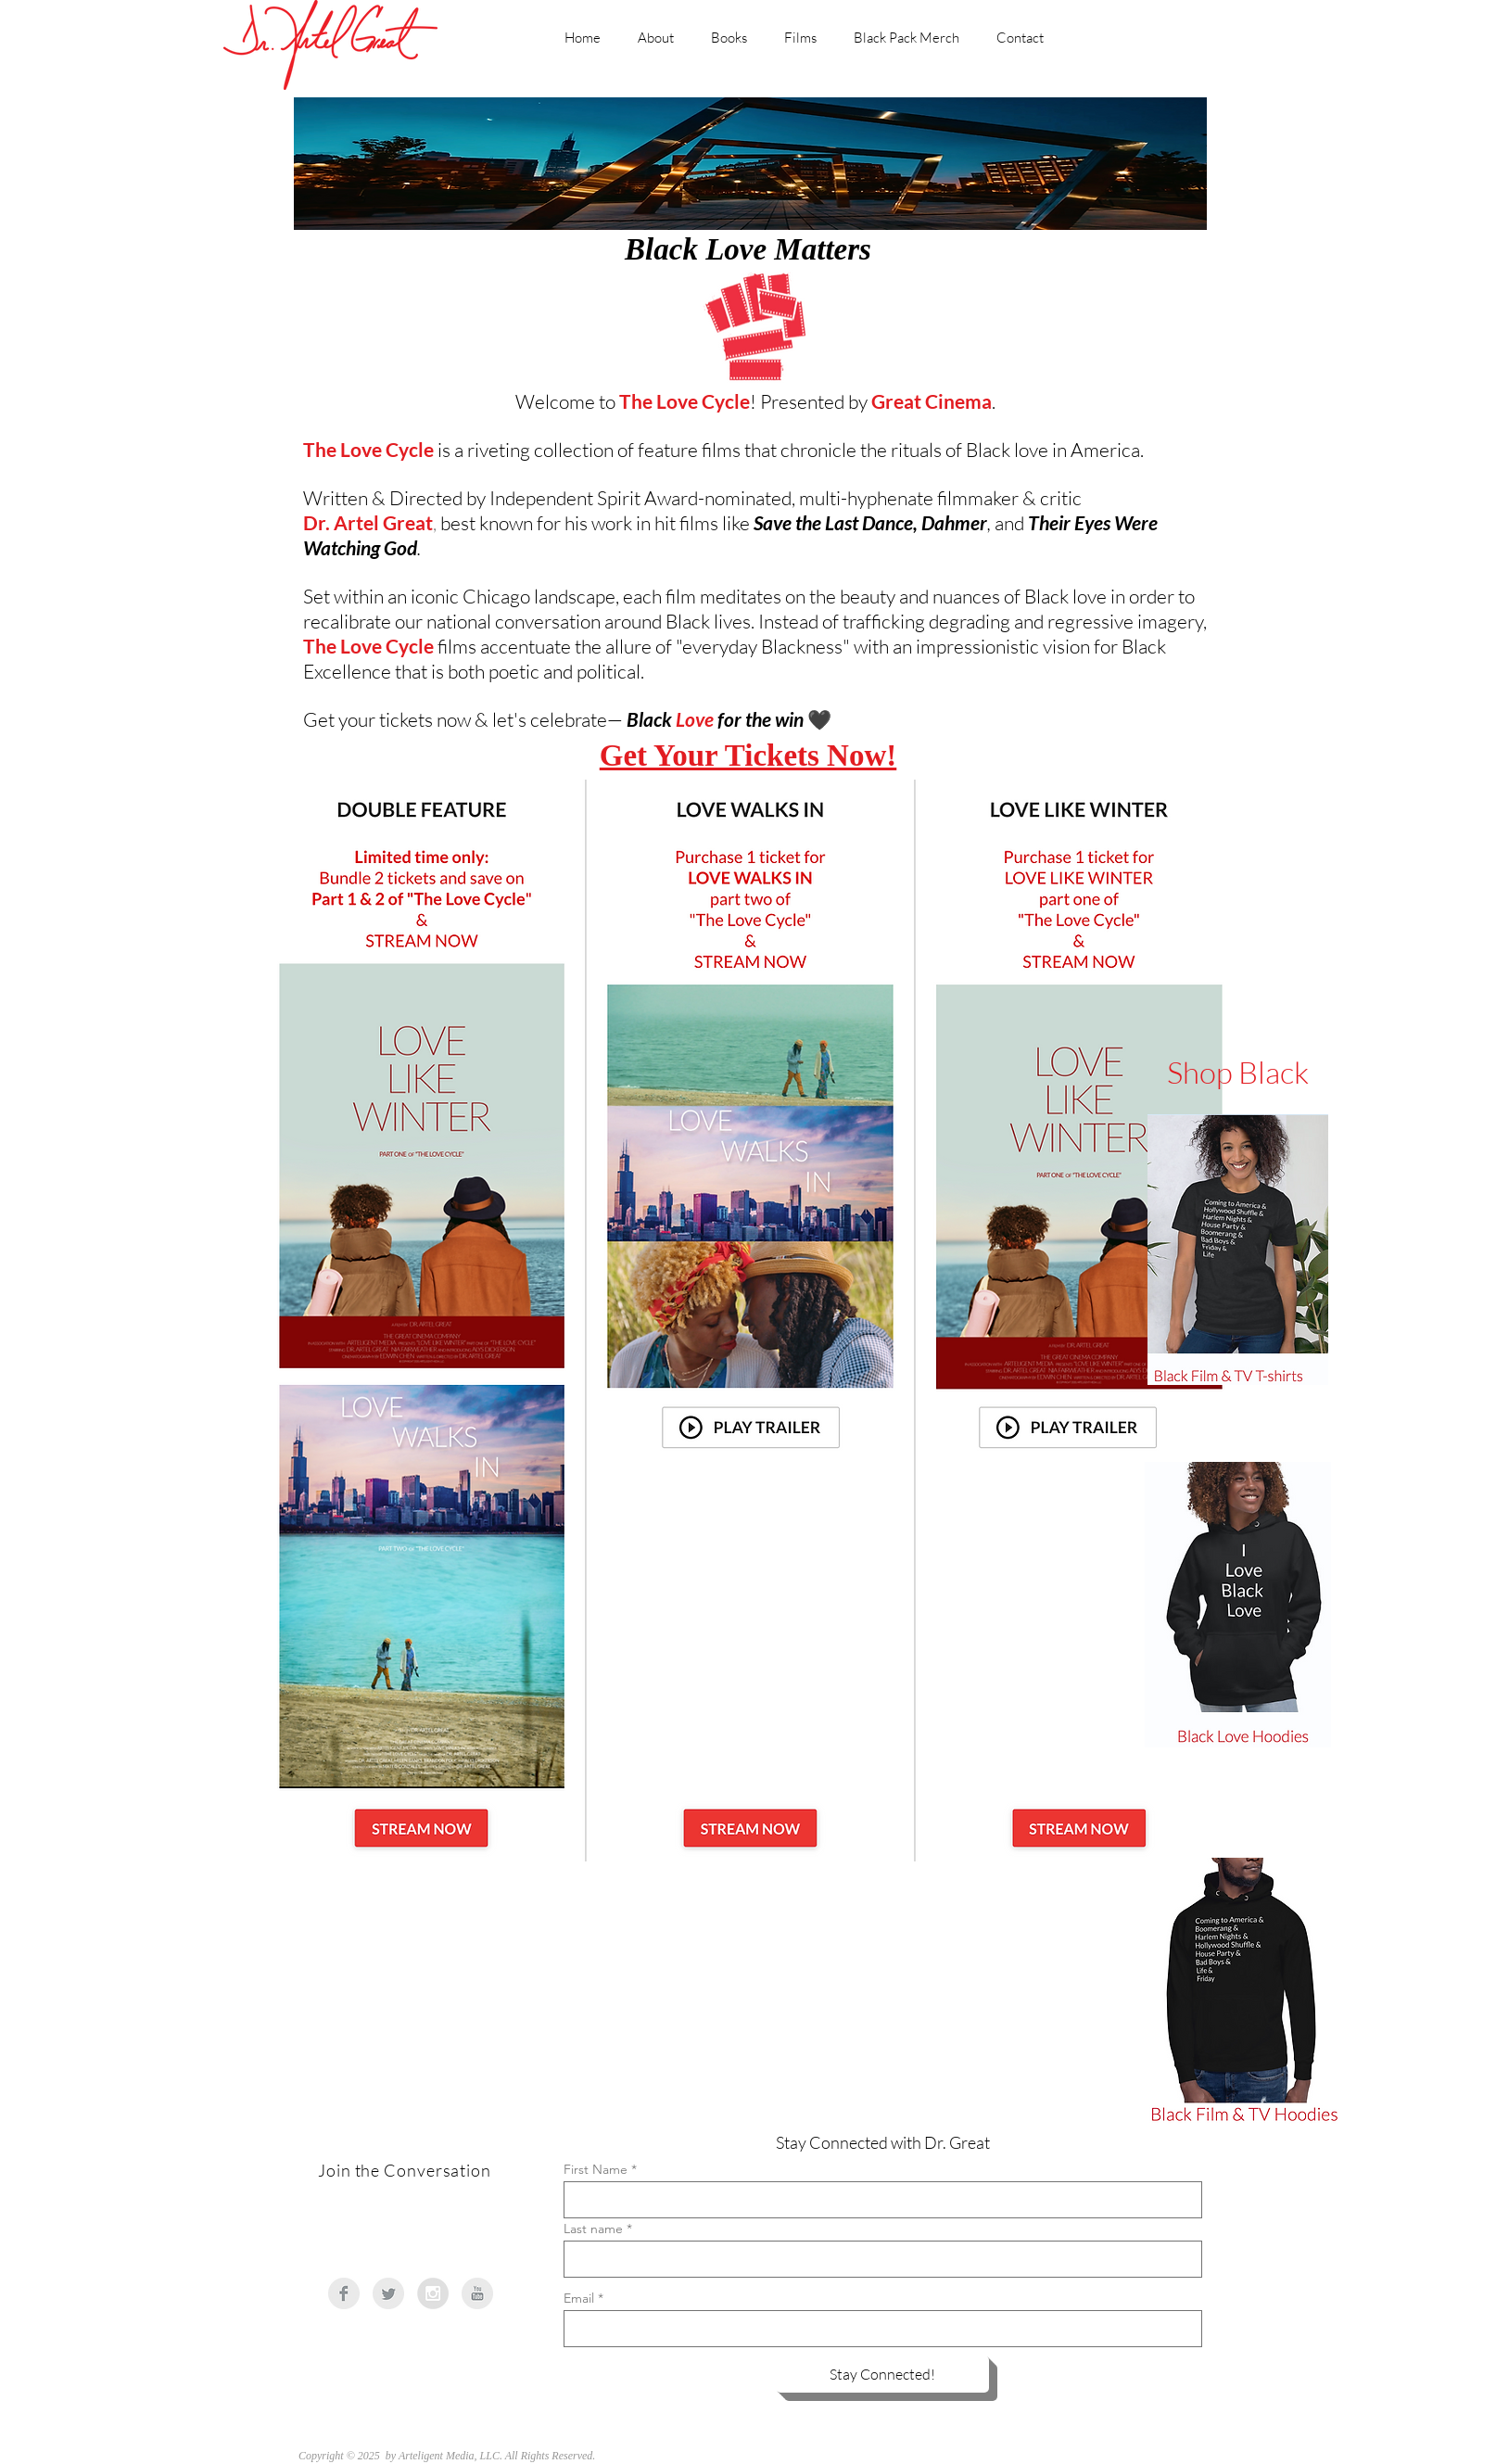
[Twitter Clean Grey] (388, 2293)
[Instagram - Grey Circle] (433, 2293)
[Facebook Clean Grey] (344, 2293)
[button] (750, 1428)
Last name (593, 2228)
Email (579, 2298)
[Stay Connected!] (882, 2374)
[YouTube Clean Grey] (477, 2293)
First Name (596, 2169)
